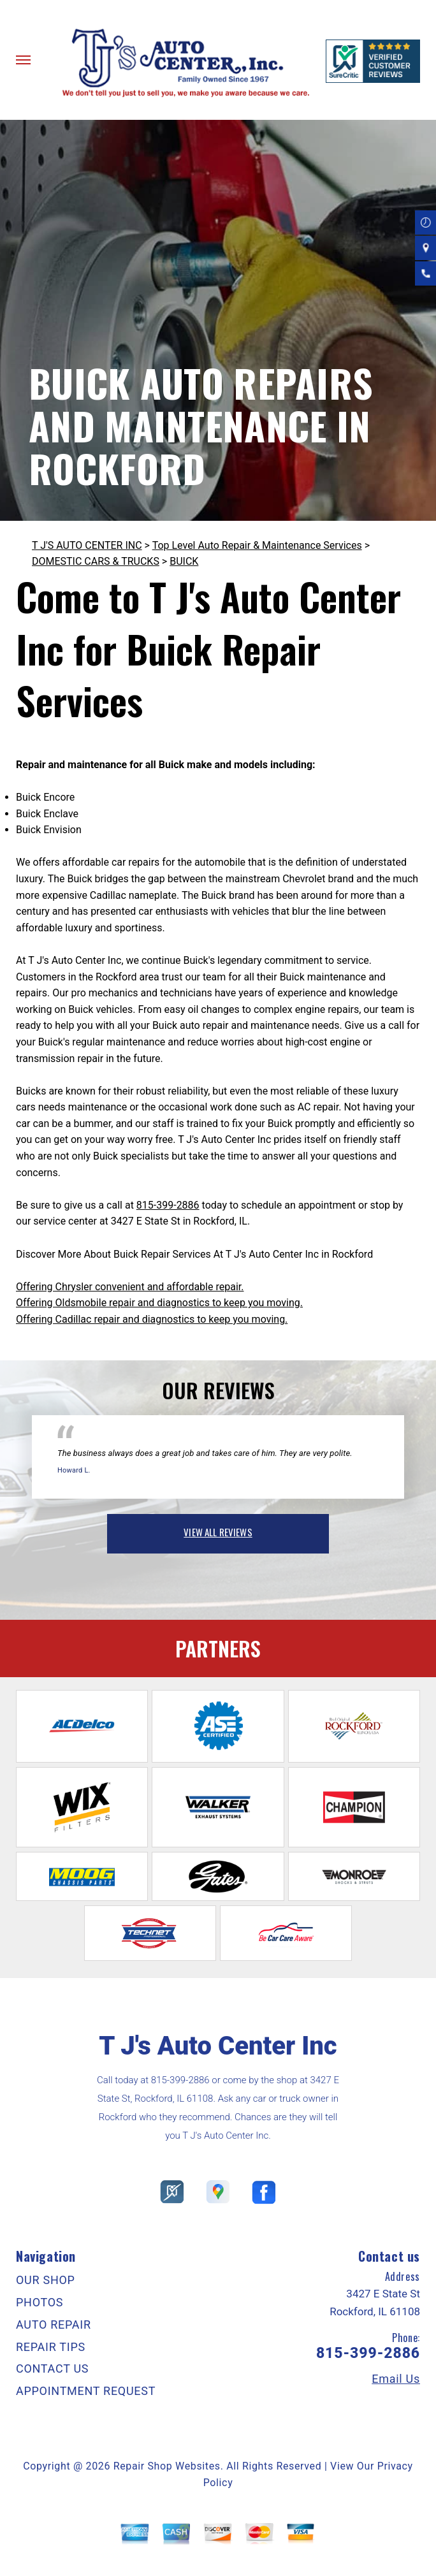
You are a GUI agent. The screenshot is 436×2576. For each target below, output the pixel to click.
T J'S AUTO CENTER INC (87, 545)
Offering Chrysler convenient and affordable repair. (129, 1287)
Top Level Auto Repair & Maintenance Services (257, 545)
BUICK (184, 561)
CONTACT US (52, 2368)
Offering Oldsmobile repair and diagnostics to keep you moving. (159, 1303)
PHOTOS (39, 2302)
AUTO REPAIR (53, 2324)
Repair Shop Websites (167, 2466)
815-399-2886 (168, 1205)
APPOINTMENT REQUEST (86, 2391)
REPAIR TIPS (50, 2347)
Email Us (396, 2379)
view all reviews (218, 1532)
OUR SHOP (45, 2280)
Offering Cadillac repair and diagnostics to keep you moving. (151, 1319)
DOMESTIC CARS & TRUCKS (95, 561)
